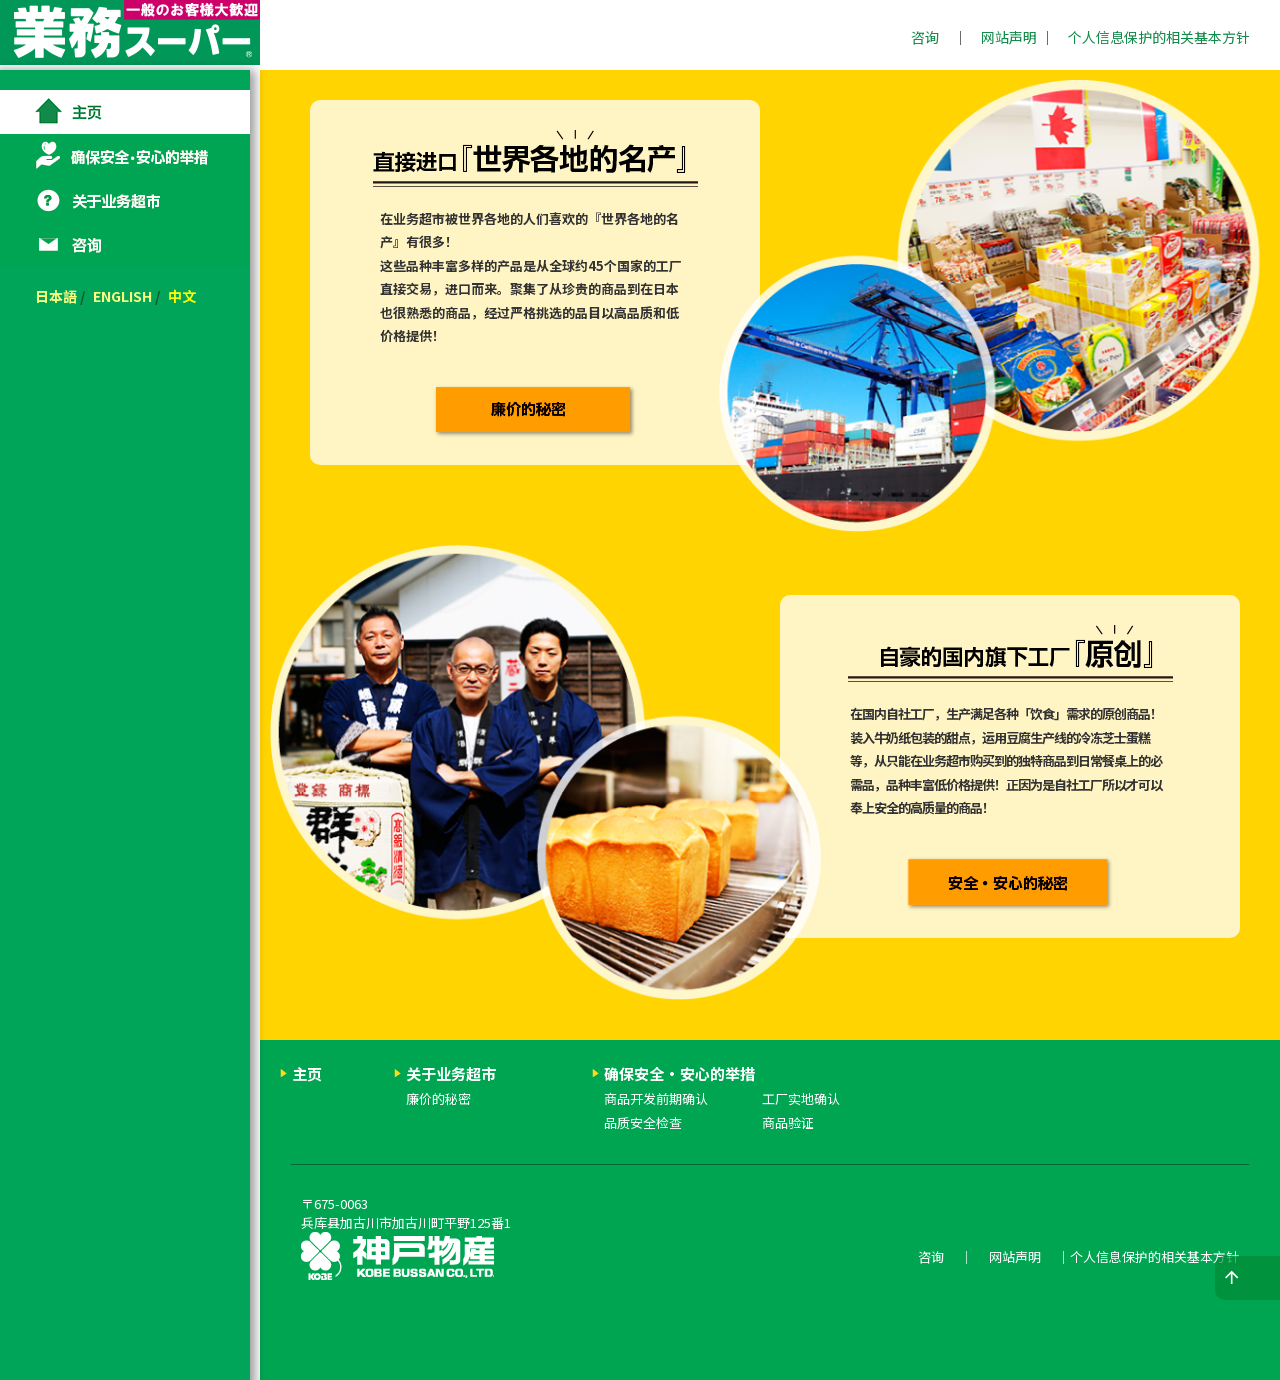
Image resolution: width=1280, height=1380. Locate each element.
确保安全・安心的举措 (130, 156)
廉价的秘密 (438, 1098)
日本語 (66, 296)
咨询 (925, 37)
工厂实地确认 (801, 1098)
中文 (192, 296)
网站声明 (1009, 37)
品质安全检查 (643, 1122)
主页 (130, 112)
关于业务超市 (130, 200)
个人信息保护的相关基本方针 (1159, 37)
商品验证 (788, 1122)
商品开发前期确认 (656, 1098)
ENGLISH (132, 296)
